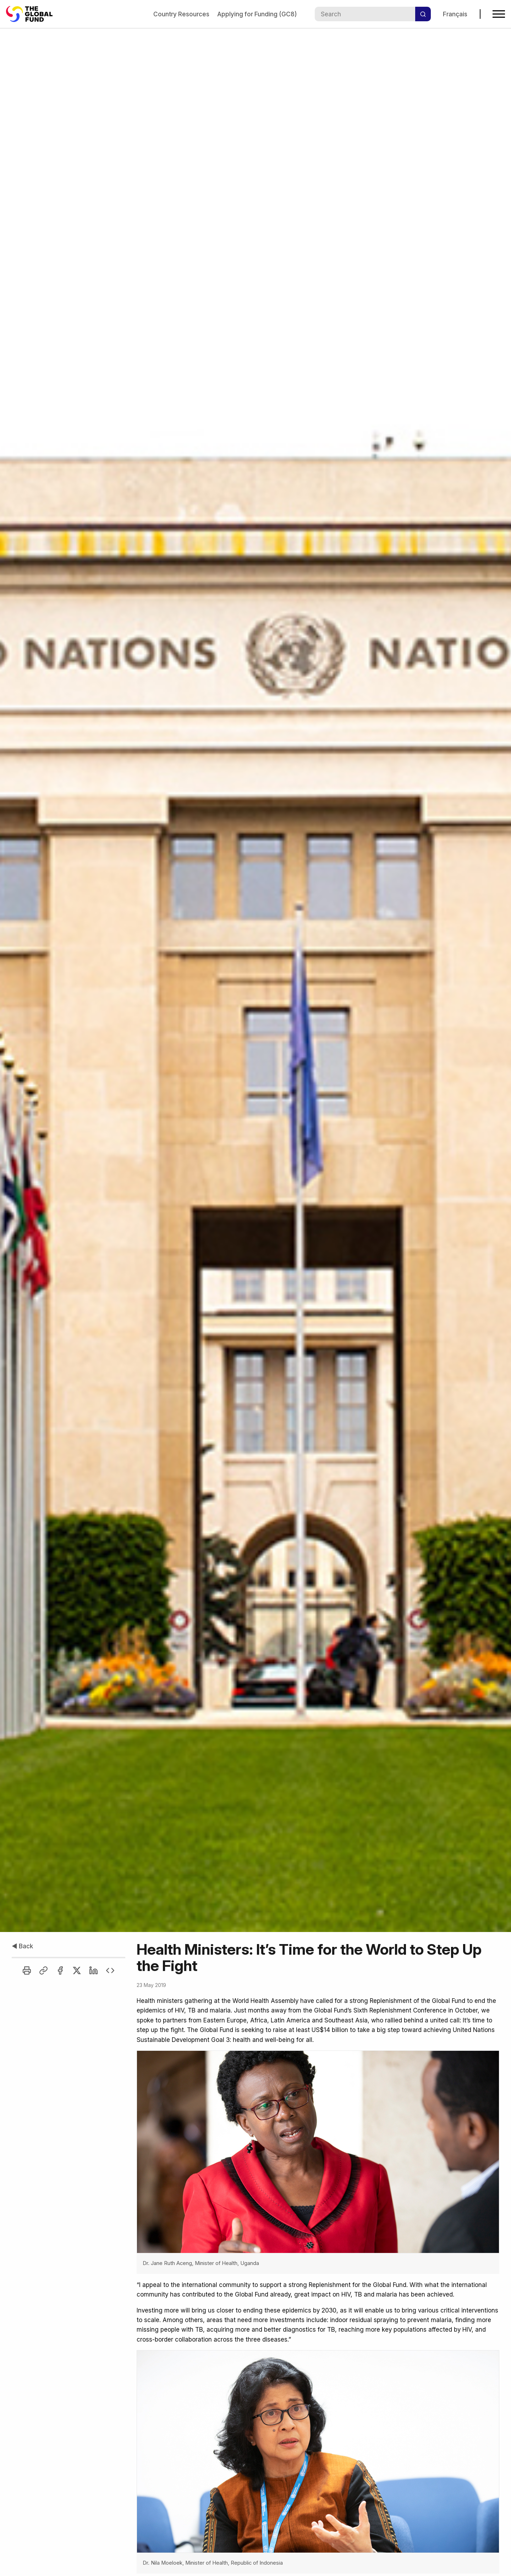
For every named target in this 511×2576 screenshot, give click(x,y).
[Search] (423, 14)
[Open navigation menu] (499, 14)
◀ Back (22, 1946)
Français (455, 14)
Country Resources (181, 14)
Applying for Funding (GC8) (257, 14)
